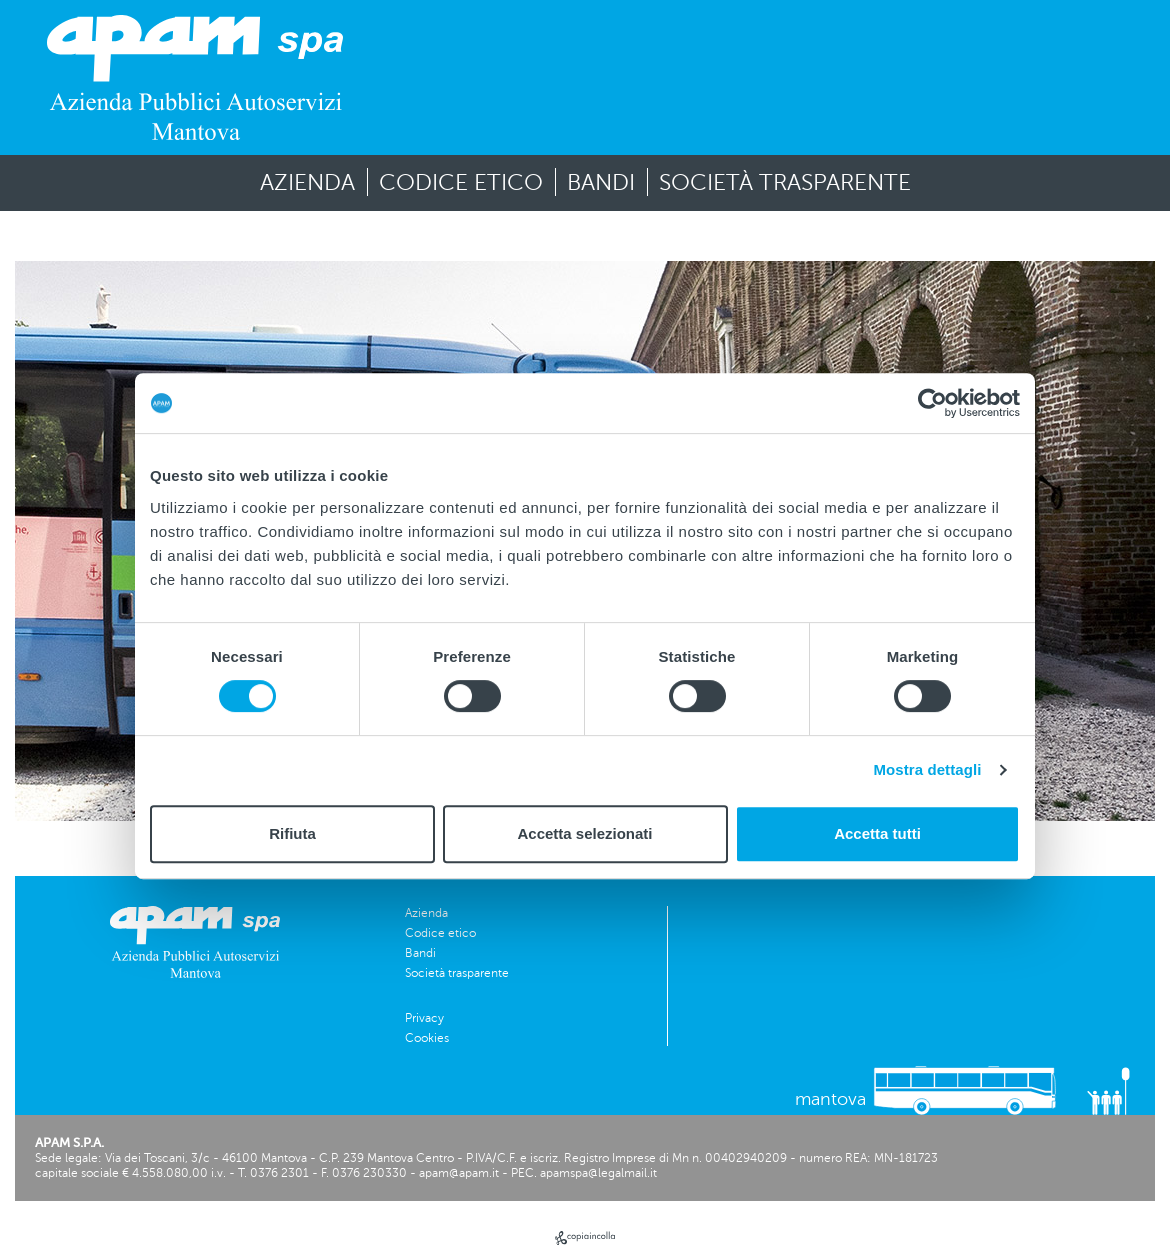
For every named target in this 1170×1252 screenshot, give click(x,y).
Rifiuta (292, 833)
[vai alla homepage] (195, 77)
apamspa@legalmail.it (598, 1173)
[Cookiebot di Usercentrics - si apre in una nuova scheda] (932, 403)
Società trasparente (785, 182)
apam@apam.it (459, 1173)
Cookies (427, 1038)
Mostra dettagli (927, 769)
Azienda (307, 182)
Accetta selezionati (584, 833)
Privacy (424, 1018)
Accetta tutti (877, 833)
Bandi (601, 182)
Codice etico (461, 182)
